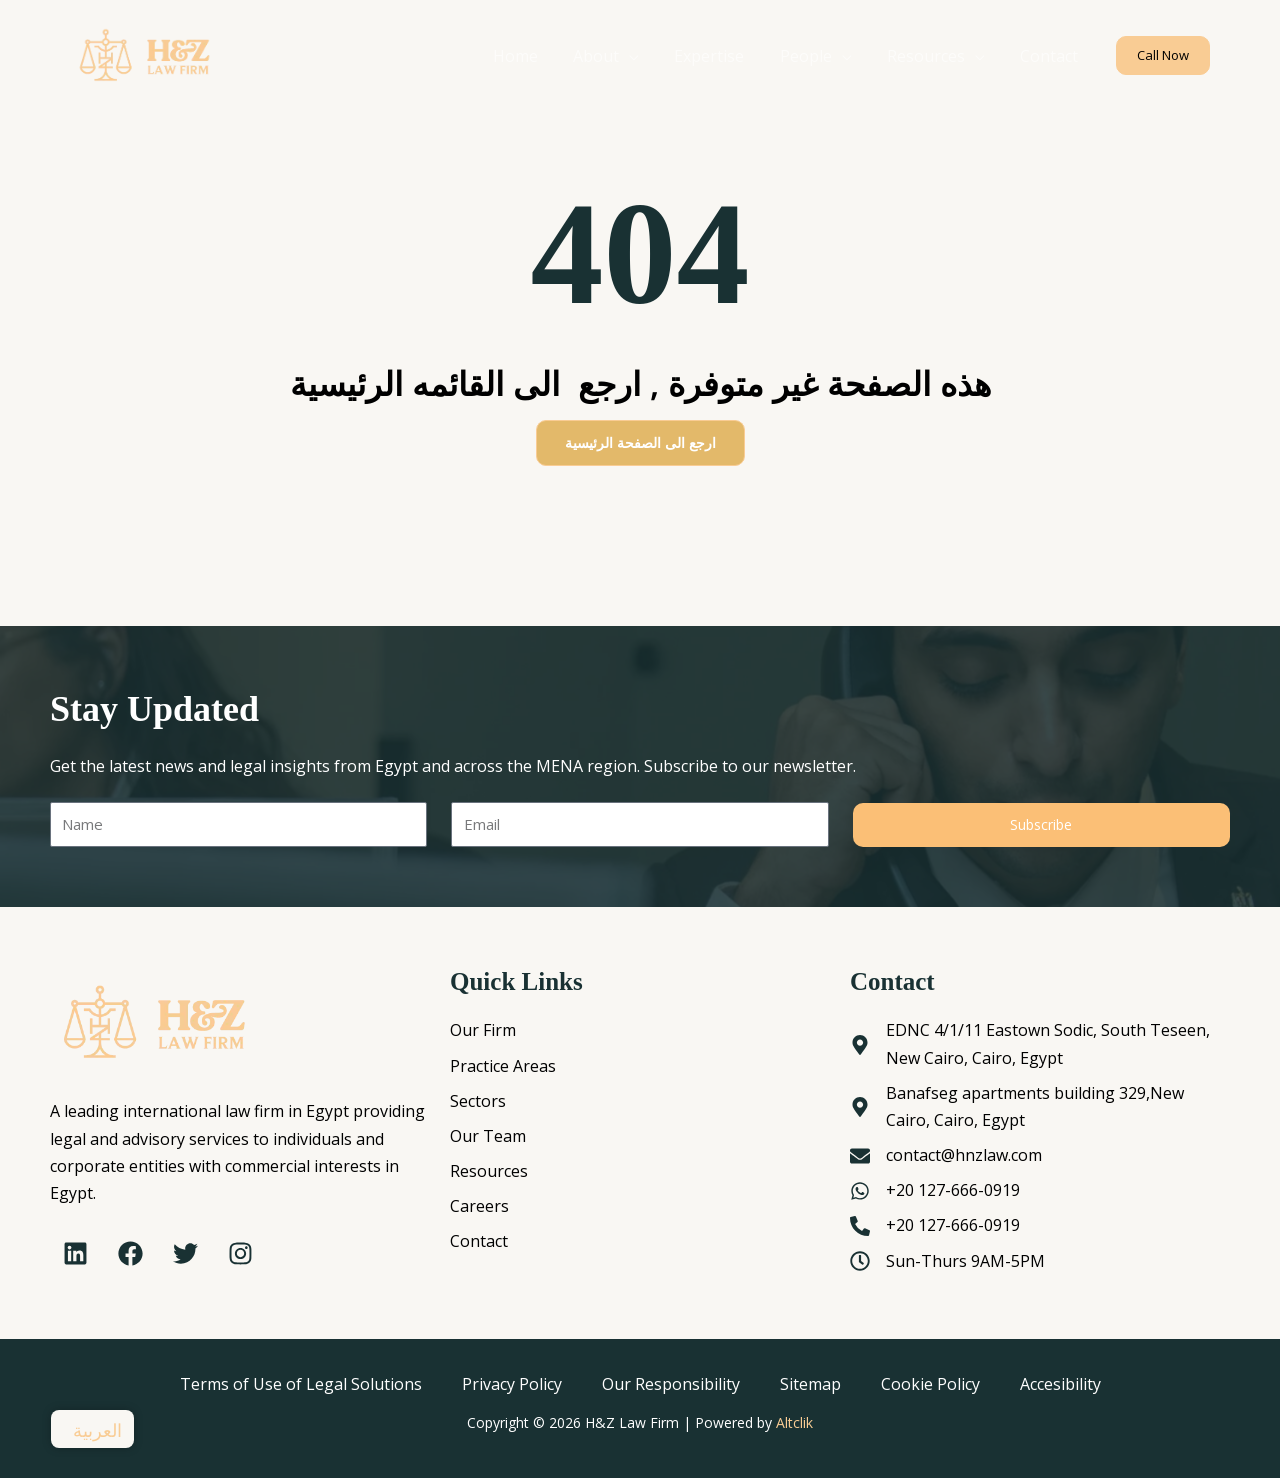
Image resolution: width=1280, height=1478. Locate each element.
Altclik (794, 1422)
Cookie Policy (930, 1384)
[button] (1163, 55)
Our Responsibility (671, 1384)
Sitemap (810, 1384)
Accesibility (1060, 1384)
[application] (644, 56)
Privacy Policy (512, 1384)
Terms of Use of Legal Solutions (301, 1384)
